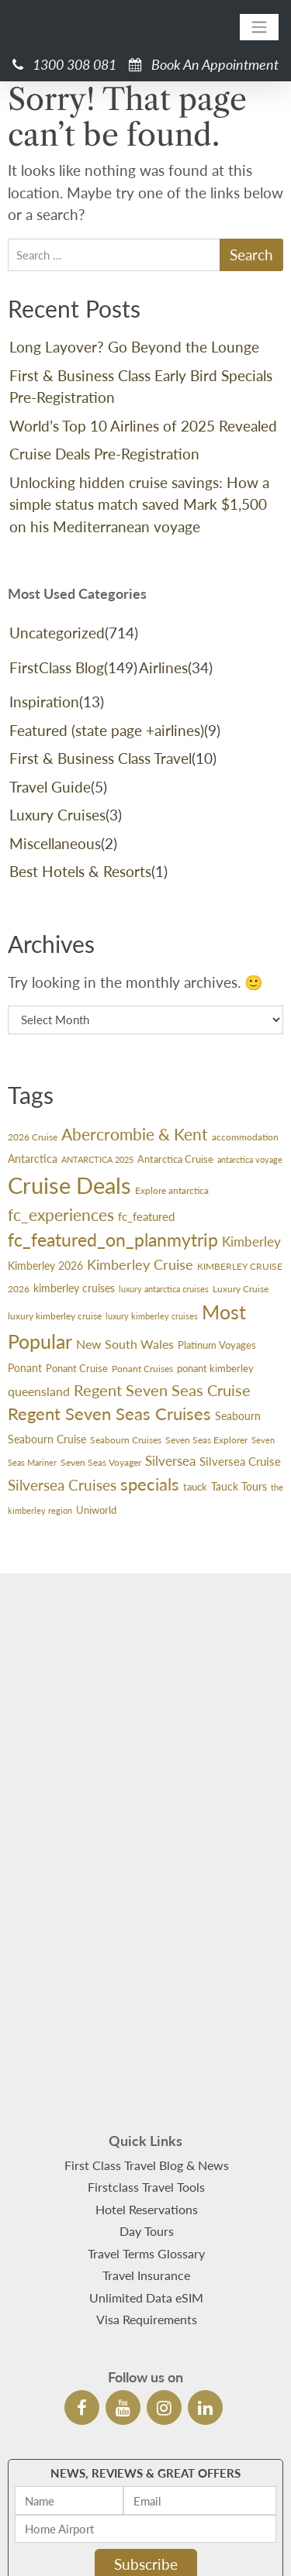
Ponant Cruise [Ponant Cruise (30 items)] (77, 1368)
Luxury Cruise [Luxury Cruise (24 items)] (240, 1289)
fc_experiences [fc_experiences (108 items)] (61, 1215)
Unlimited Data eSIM (146, 2158)
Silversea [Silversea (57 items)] (170, 1461)
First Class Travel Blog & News (146, 2025)
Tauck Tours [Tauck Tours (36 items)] (239, 1486)
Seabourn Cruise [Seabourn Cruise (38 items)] (47, 1439)
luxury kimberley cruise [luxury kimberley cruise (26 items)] (55, 1316)
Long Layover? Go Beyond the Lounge (134, 347)
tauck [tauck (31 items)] (195, 1487)
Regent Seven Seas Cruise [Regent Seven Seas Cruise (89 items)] (162, 1390)
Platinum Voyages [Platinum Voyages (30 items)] (217, 1345)
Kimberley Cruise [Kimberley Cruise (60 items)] (140, 1265)
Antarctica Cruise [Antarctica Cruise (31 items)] (175, 1159)
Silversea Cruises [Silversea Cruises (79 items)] (62, 1485)
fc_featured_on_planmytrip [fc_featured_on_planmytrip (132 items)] (113, 1240)
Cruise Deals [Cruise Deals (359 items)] (69, 1185)
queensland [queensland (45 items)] (39, 1391)
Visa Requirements (146, 2180)
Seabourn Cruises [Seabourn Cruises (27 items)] (125, 1440)
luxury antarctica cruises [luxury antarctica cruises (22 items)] (164, 1289)
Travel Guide (50, 787)
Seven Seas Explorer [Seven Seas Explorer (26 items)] (206, 1440)
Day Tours (147, 2092)
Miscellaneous (55, 843)
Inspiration (44, 701)
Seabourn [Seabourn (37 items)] (238, 1415)
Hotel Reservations (146, 2069)
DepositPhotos (191, 2544)
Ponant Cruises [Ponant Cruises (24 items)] (142, 1369)
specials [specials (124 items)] (149, 1484)
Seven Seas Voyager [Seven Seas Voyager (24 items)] (101, 1462)
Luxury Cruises (57, 815)
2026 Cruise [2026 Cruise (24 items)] (32, 1137)
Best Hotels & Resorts (80, 871)
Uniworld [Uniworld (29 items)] (96, 1510)
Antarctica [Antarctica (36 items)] (32, 1158)
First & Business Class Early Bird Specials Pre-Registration (140, 386)
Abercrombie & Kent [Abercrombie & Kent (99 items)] (134, 1134)
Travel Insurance (146, 2136)
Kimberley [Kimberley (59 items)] (251, 1241)
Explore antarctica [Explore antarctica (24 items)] (172, 1190)
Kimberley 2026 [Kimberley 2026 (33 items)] (45, 1266)
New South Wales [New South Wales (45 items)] (125, 1344)
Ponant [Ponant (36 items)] (25, 1367)
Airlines (163, 667)
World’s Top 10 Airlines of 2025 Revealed (143, 426)
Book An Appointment (204, 64)
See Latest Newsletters (145, 2457)
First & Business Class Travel (100, 758)
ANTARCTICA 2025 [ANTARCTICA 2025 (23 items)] (97, 1159)
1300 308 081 (64, 64)
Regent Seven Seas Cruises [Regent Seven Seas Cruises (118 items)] (109, 1413)
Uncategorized (57, 632)
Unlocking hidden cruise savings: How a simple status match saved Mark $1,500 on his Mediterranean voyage (139, 504)
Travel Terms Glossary (146, 2114)
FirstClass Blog (56, 667)
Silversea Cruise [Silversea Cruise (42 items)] (240, 1461)
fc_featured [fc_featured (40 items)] (146, 1216)
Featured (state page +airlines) (106, 730)
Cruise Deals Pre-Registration (104, 454)
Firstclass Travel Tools (146, 2048)
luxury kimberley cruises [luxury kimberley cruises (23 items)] (152, 1316)
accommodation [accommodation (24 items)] (245, 1137)
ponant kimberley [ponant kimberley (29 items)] (215, 1368)
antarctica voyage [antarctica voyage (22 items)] (249, 1159)
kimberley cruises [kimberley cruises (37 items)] (74, 1288)
